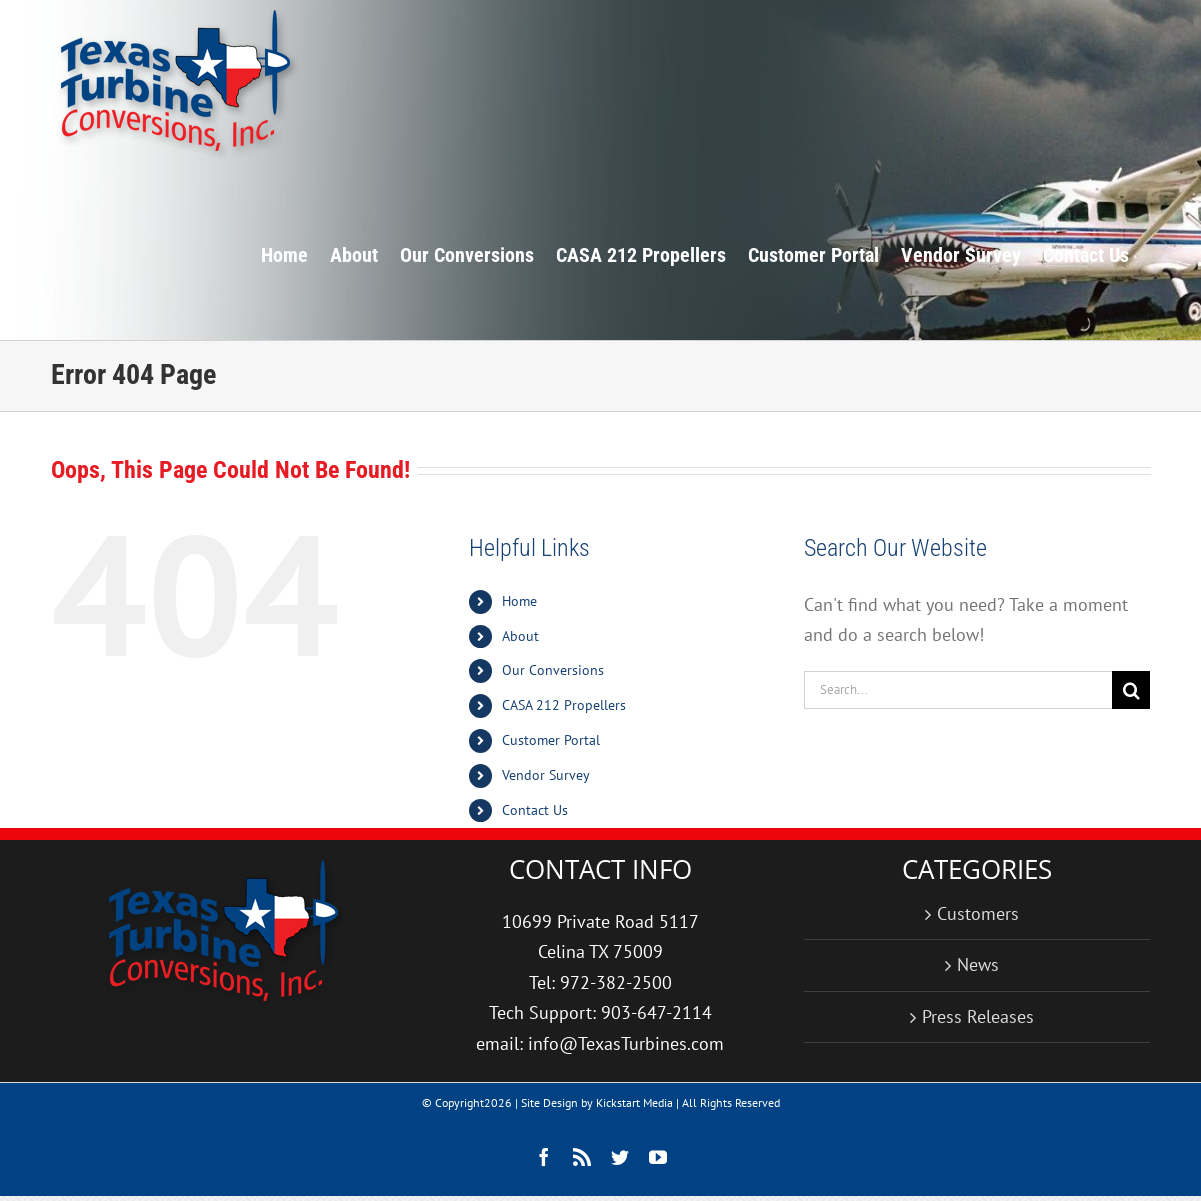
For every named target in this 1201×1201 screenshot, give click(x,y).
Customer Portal (551, 740)
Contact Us (535, 810)
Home (519, 601)
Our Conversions (553, 670)
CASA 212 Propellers (564, 705)
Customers (978, 913)
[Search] (1131, 690)
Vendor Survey (546, 775)
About (520, 636)
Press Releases (978, 1016)
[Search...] (958, 690)
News (978, 964)
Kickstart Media (634, 1102)
